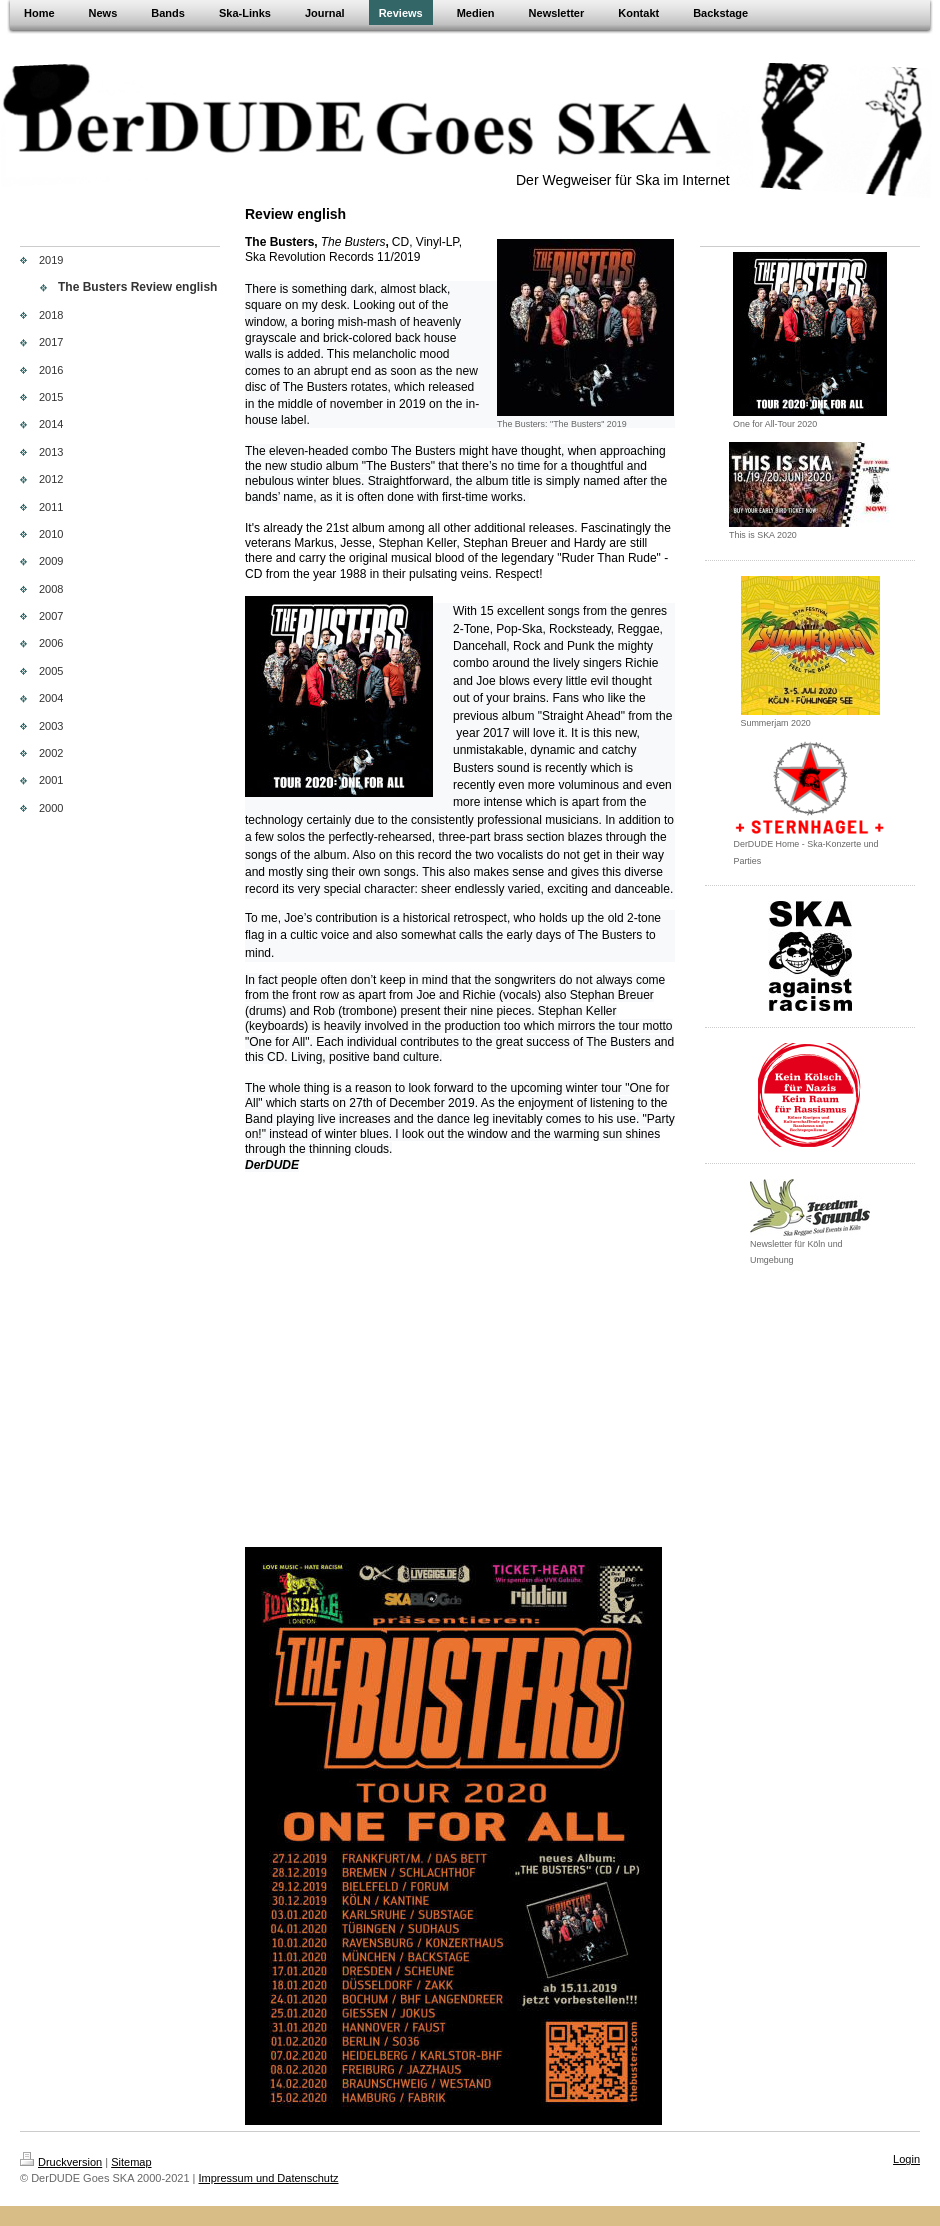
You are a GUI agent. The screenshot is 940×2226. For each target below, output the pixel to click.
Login (906, 2139)
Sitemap (131, 2142)
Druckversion (61, 2142)
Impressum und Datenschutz (269, 2158)
